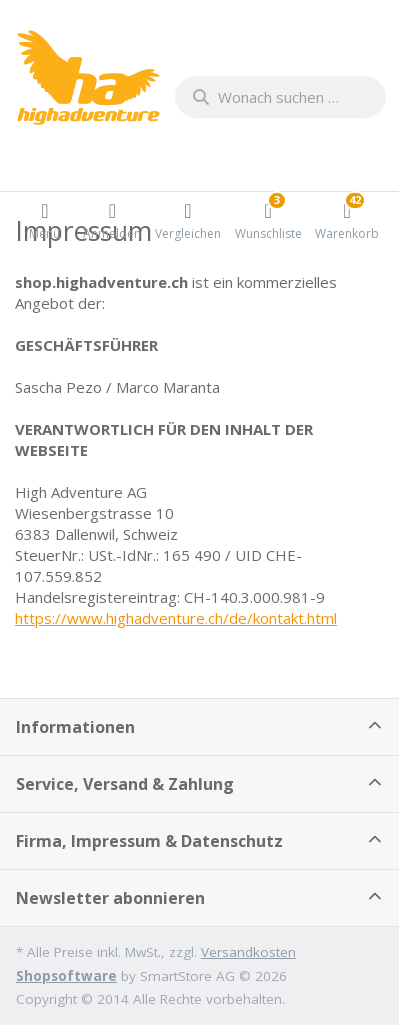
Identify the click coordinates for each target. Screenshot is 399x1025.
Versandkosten (248, 952)
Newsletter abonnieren (110, 898)
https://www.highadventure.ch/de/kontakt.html (176, 618)
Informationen (75, 727)
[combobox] (280, 97)
